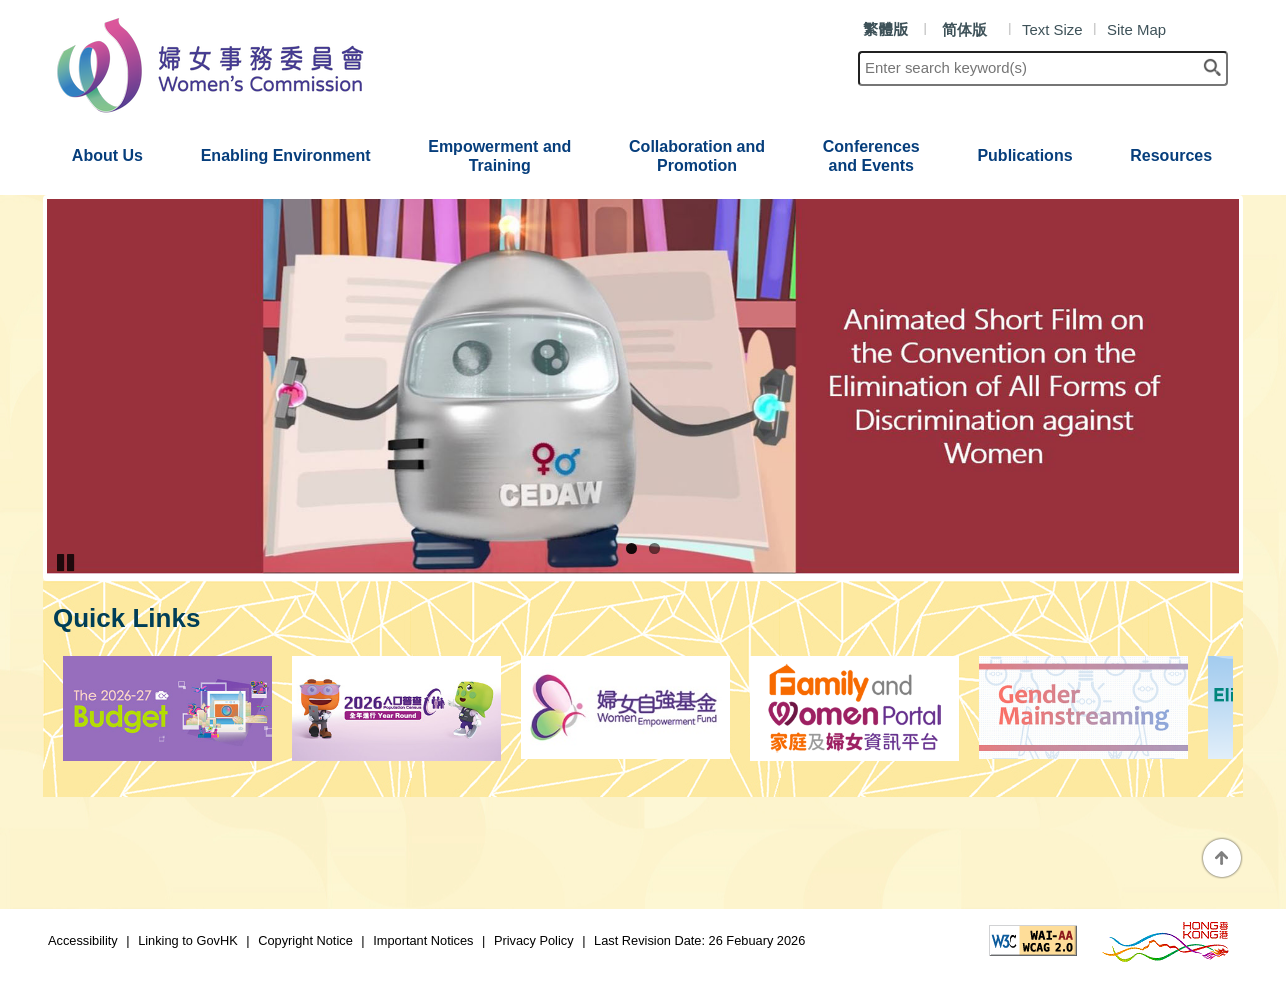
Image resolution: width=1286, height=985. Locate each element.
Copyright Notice (305, 940)
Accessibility (83, 940)
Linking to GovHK (185, 940)
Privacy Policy (534, 940)
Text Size (1052, 29)
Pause (67, 562)
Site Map (1136, 29)
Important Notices (423, 940)
